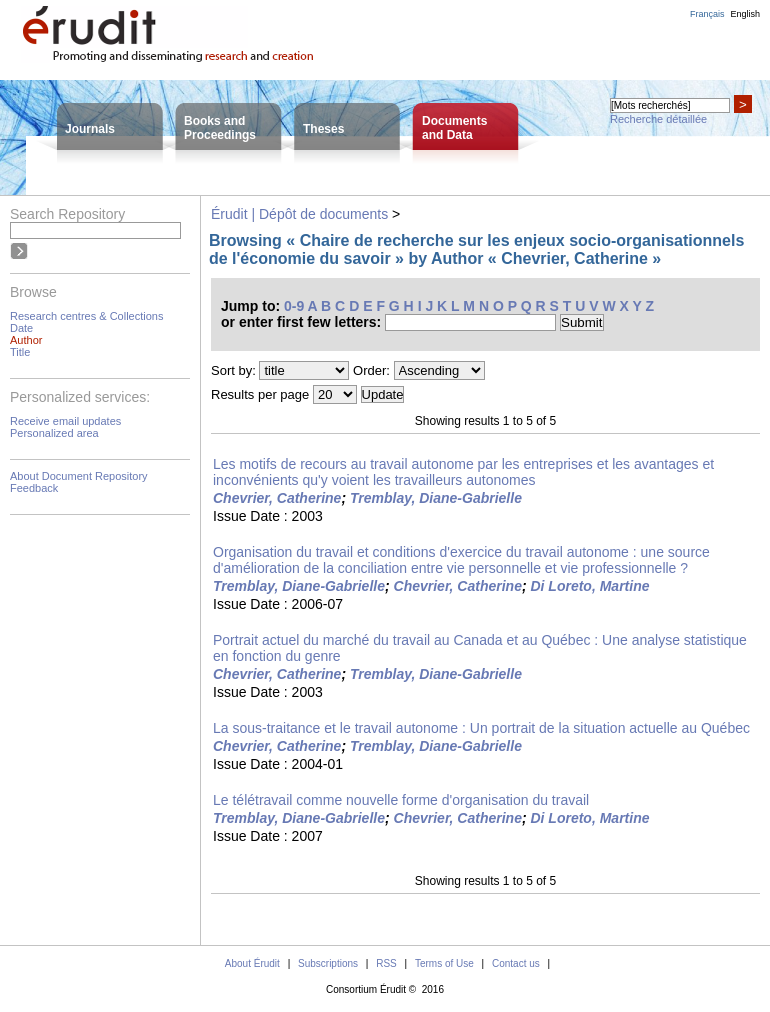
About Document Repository (79, 476)
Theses (323, 129)
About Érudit (252, 963)
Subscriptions (328, 963)
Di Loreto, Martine (589, 586)
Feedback (34, 488)
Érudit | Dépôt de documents (299, 214)
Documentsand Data (454, 128)
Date (21, 328)
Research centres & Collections (86, 316)
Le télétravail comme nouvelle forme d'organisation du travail (401, 800)
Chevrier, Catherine (277, 498)
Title (20, 352)
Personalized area (54, 433)
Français (707, 14)
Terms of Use (444, 963)
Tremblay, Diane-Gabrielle (436, 498)
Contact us (516, 963)
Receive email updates (65, 421)
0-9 (294, 306)
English (745, 14)
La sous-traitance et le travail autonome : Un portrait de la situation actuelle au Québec (481, 728)
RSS (386, 963)
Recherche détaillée (658, 119)
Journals (90, 129)
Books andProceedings (220, 128)
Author (26, 340)
